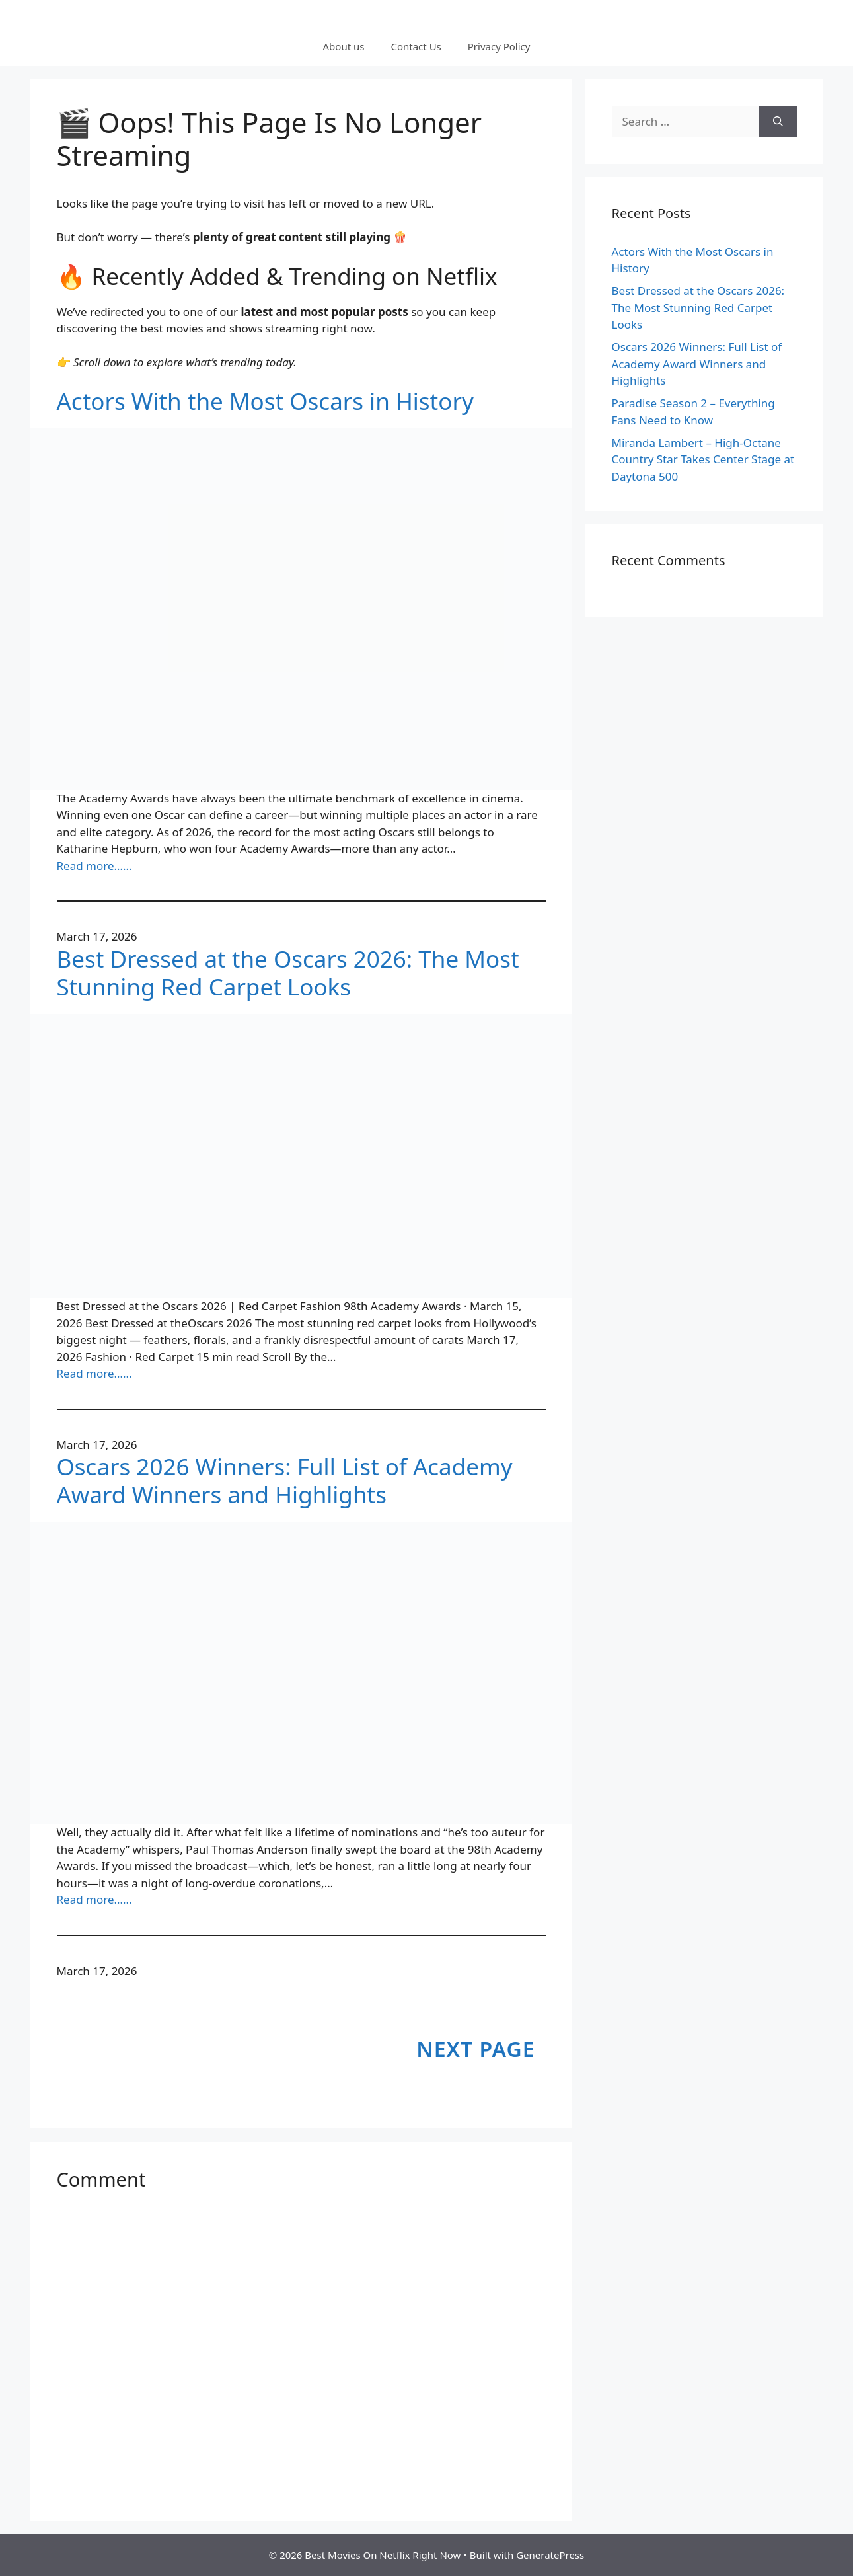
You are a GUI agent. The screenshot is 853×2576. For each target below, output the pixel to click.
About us (344, 46)
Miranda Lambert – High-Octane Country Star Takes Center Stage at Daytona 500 (703, 459)
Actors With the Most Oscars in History (265, 401)
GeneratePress (550, 2554)
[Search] (778, 121)
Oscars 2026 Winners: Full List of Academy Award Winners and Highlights (285, 1480)
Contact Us (415, 46)
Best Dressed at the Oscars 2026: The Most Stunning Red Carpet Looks (288, 973)
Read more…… (94, 865)
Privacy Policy (499, 46)
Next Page (475, 2049)
